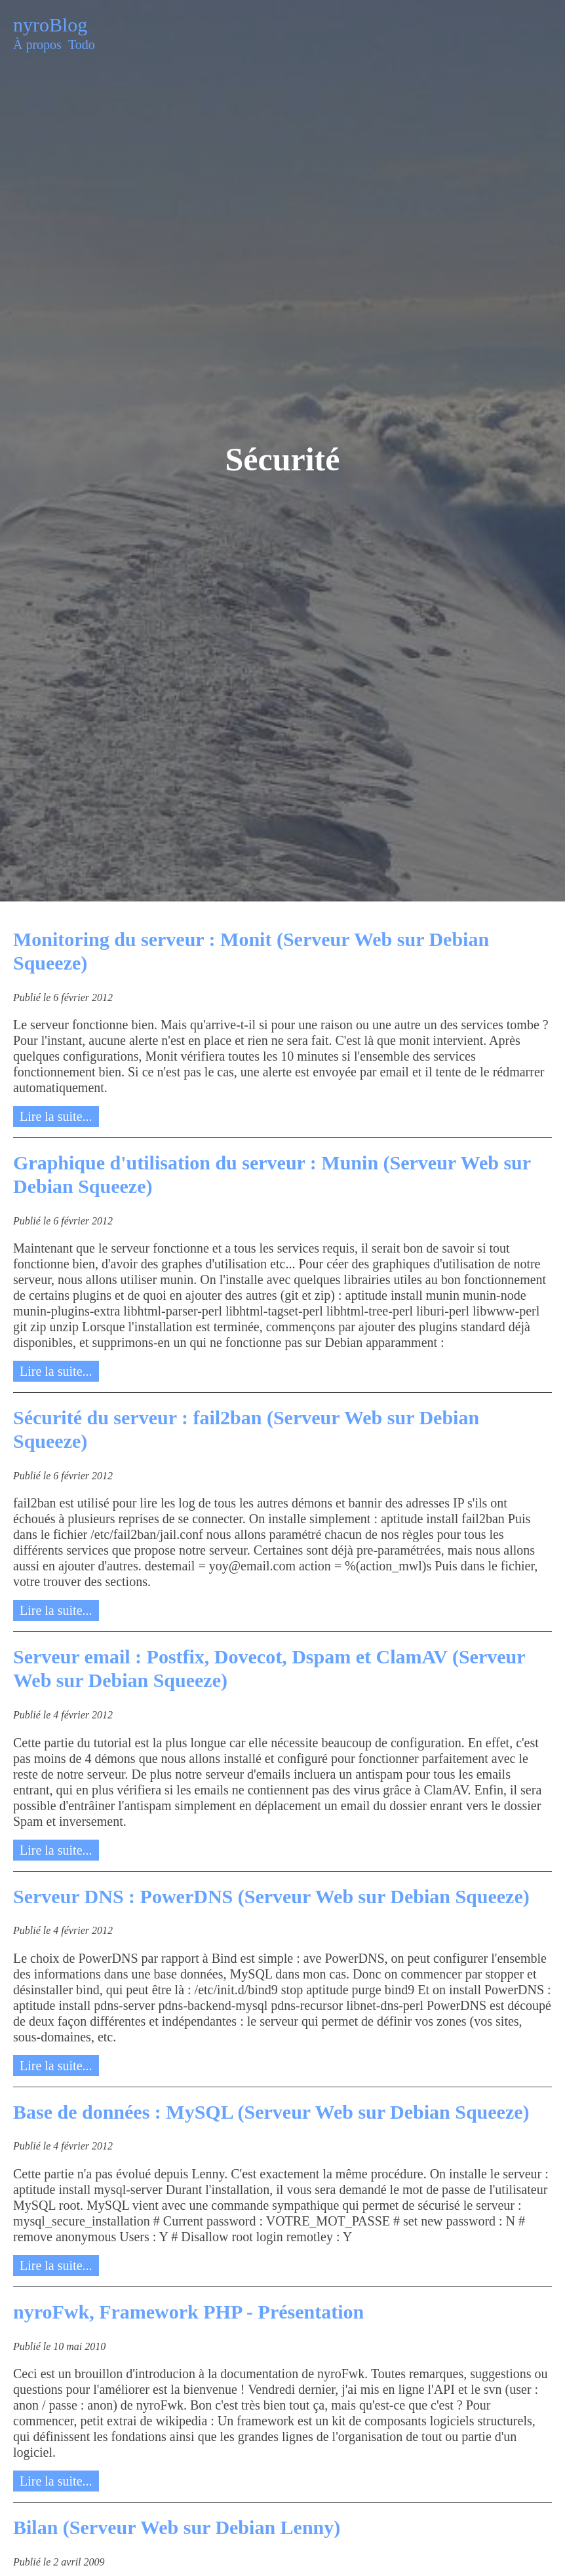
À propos (37, 44)
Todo (81, 44)
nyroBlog (50, 24)
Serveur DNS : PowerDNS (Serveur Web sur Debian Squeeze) (271, 1896)
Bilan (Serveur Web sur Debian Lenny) (176, 2527)
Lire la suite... (56, 1116)
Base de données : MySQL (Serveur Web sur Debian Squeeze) (271, 2112)
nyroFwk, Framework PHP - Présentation (188, 2311)
